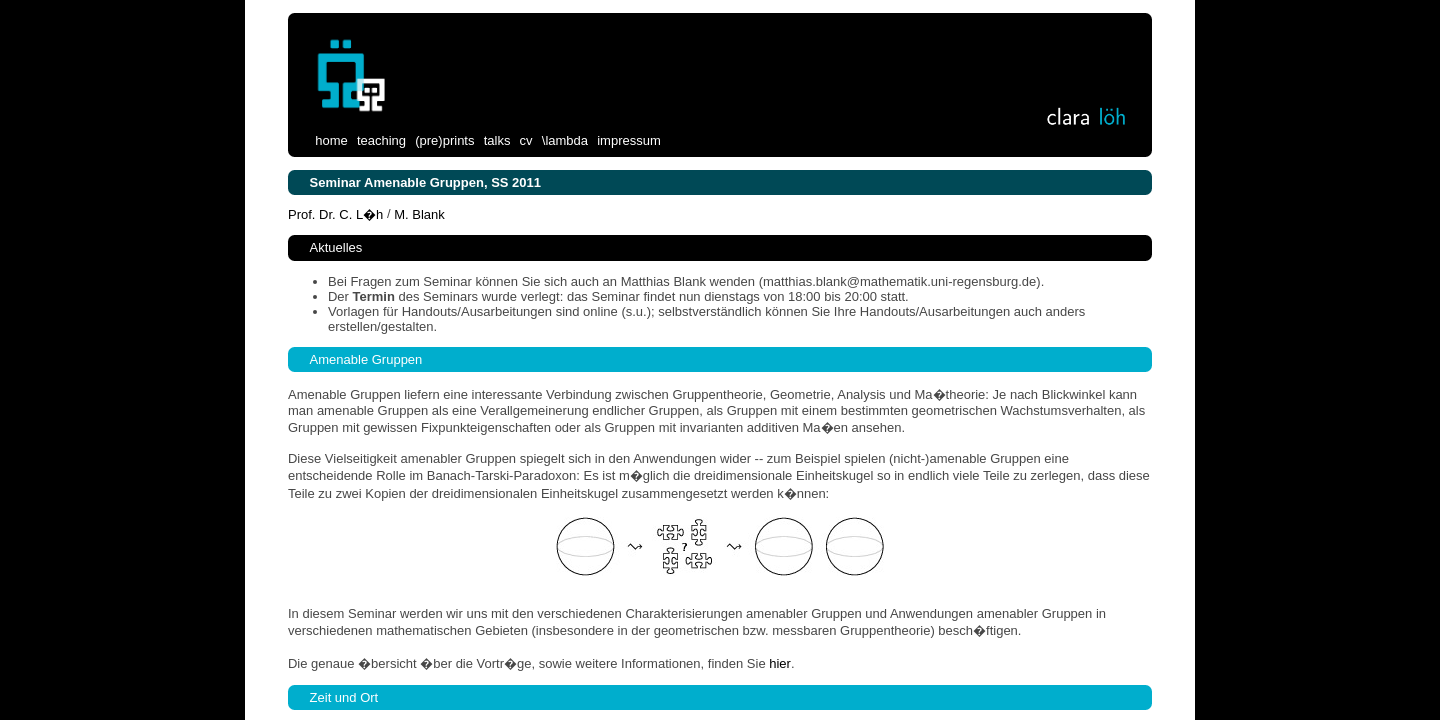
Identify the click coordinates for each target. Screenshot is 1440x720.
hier (780, 663)
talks (497, 140)
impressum (629, 140)
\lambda (565, 140)
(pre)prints (444, 140)
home (331, 140)
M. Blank (419, 213)
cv (526, 140)
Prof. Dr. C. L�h (337, 213)
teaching (381, 140)
